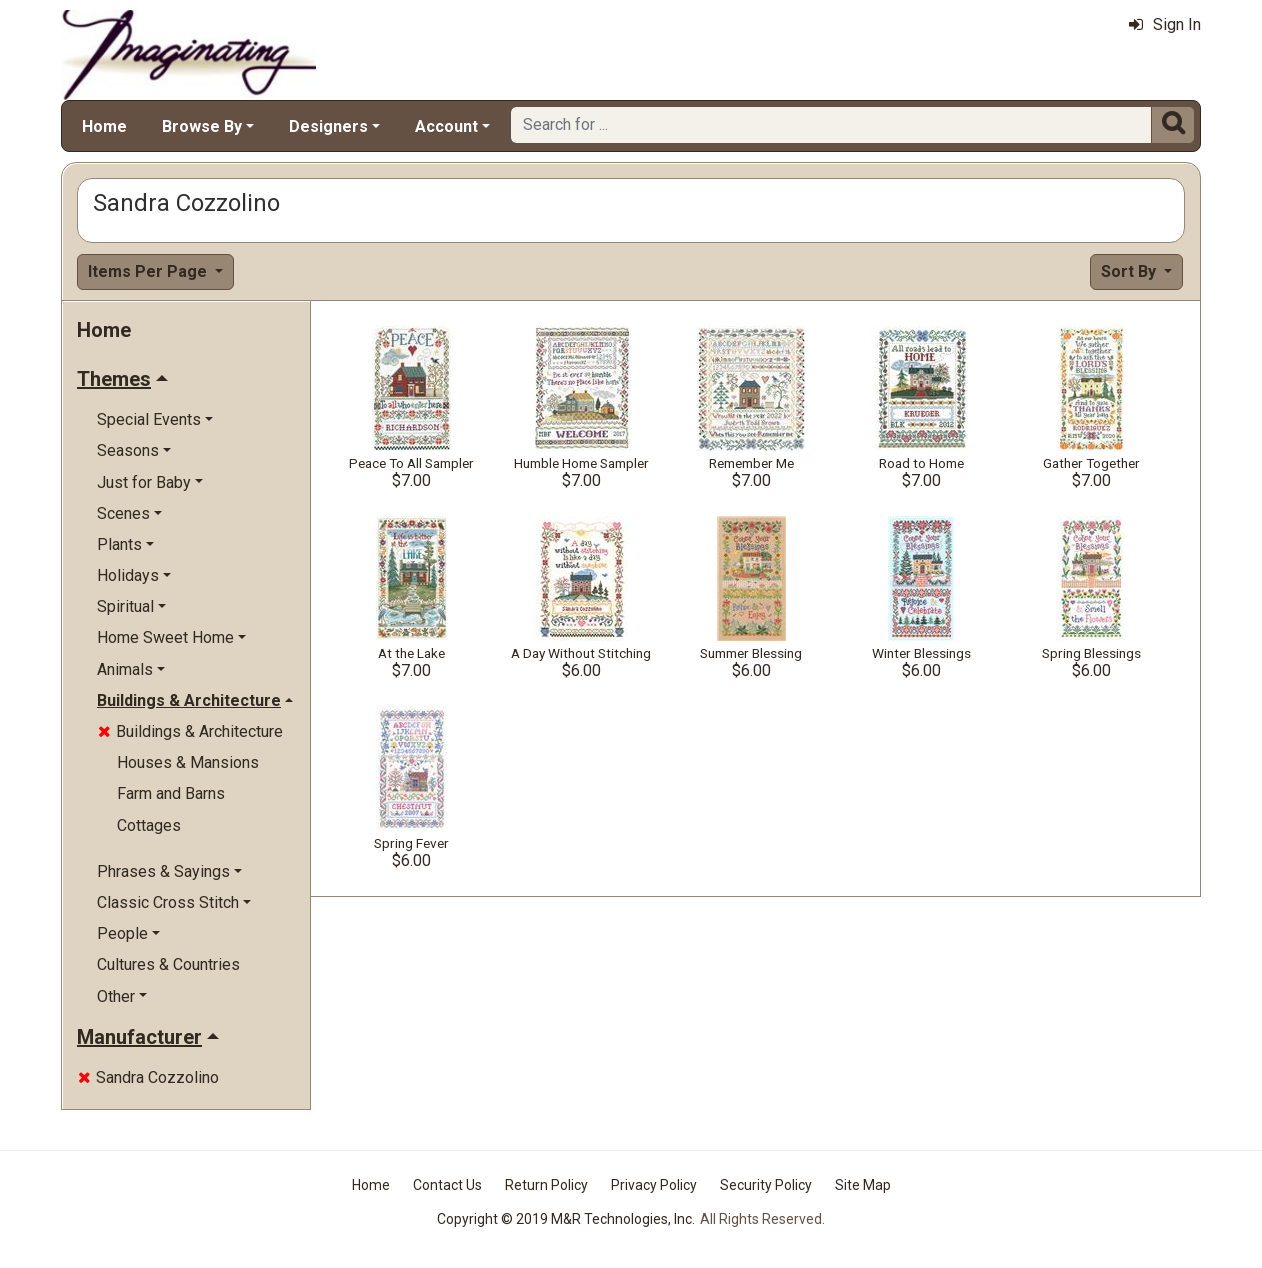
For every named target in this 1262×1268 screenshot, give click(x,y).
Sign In (1165, 24)
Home (104, 126)
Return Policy (546, 1185)
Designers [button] (328, 126)
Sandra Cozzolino (148, 1077)
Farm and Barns (171, 793)
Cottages (149, 825)
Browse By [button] (202, 126)
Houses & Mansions (188, 762)
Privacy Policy (654, 1185)
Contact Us (447, 1185)
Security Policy (766, 1185)
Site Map (863, 1185)
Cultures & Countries (168, 964)
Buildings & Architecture (190, 731)
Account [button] (446, 126)
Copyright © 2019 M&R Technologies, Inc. (566, 1219)
